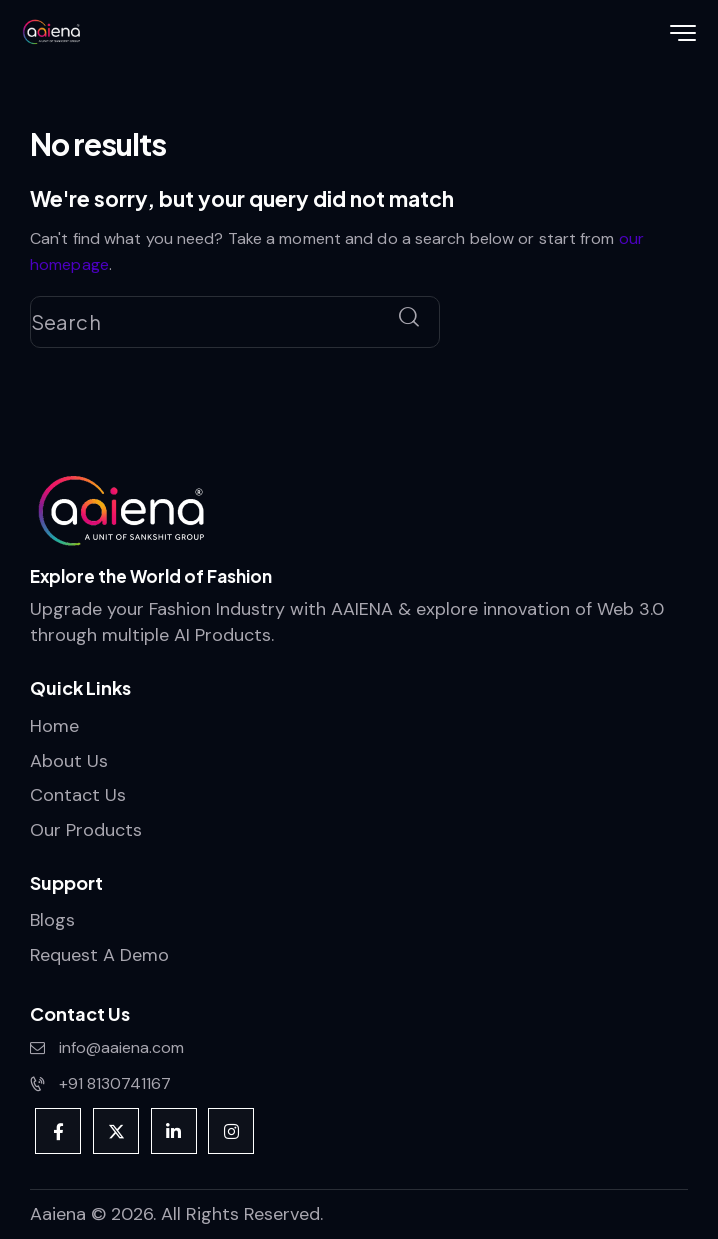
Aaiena (58, 1214)
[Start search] (409, 318)
